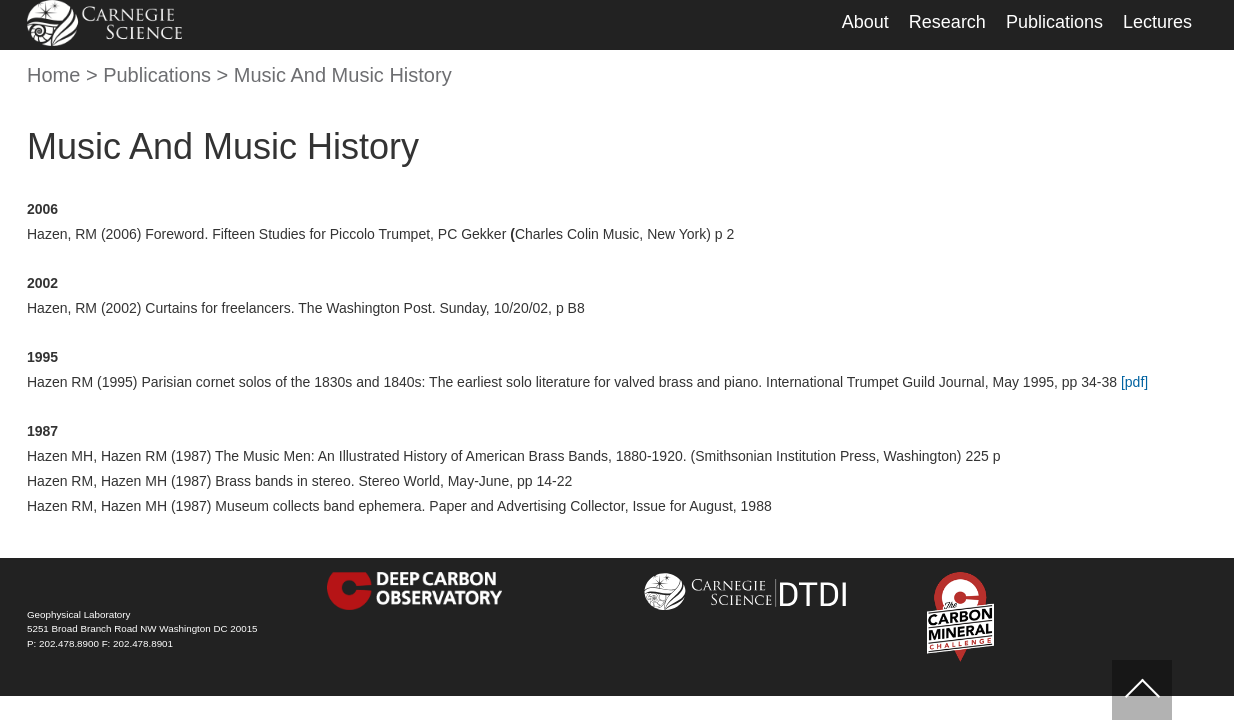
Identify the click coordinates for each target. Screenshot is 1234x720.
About (865, 22)
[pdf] (1134, 382)
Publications (1054, 22)
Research (947, 22)
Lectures (1157, 22)
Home (53, 75)
